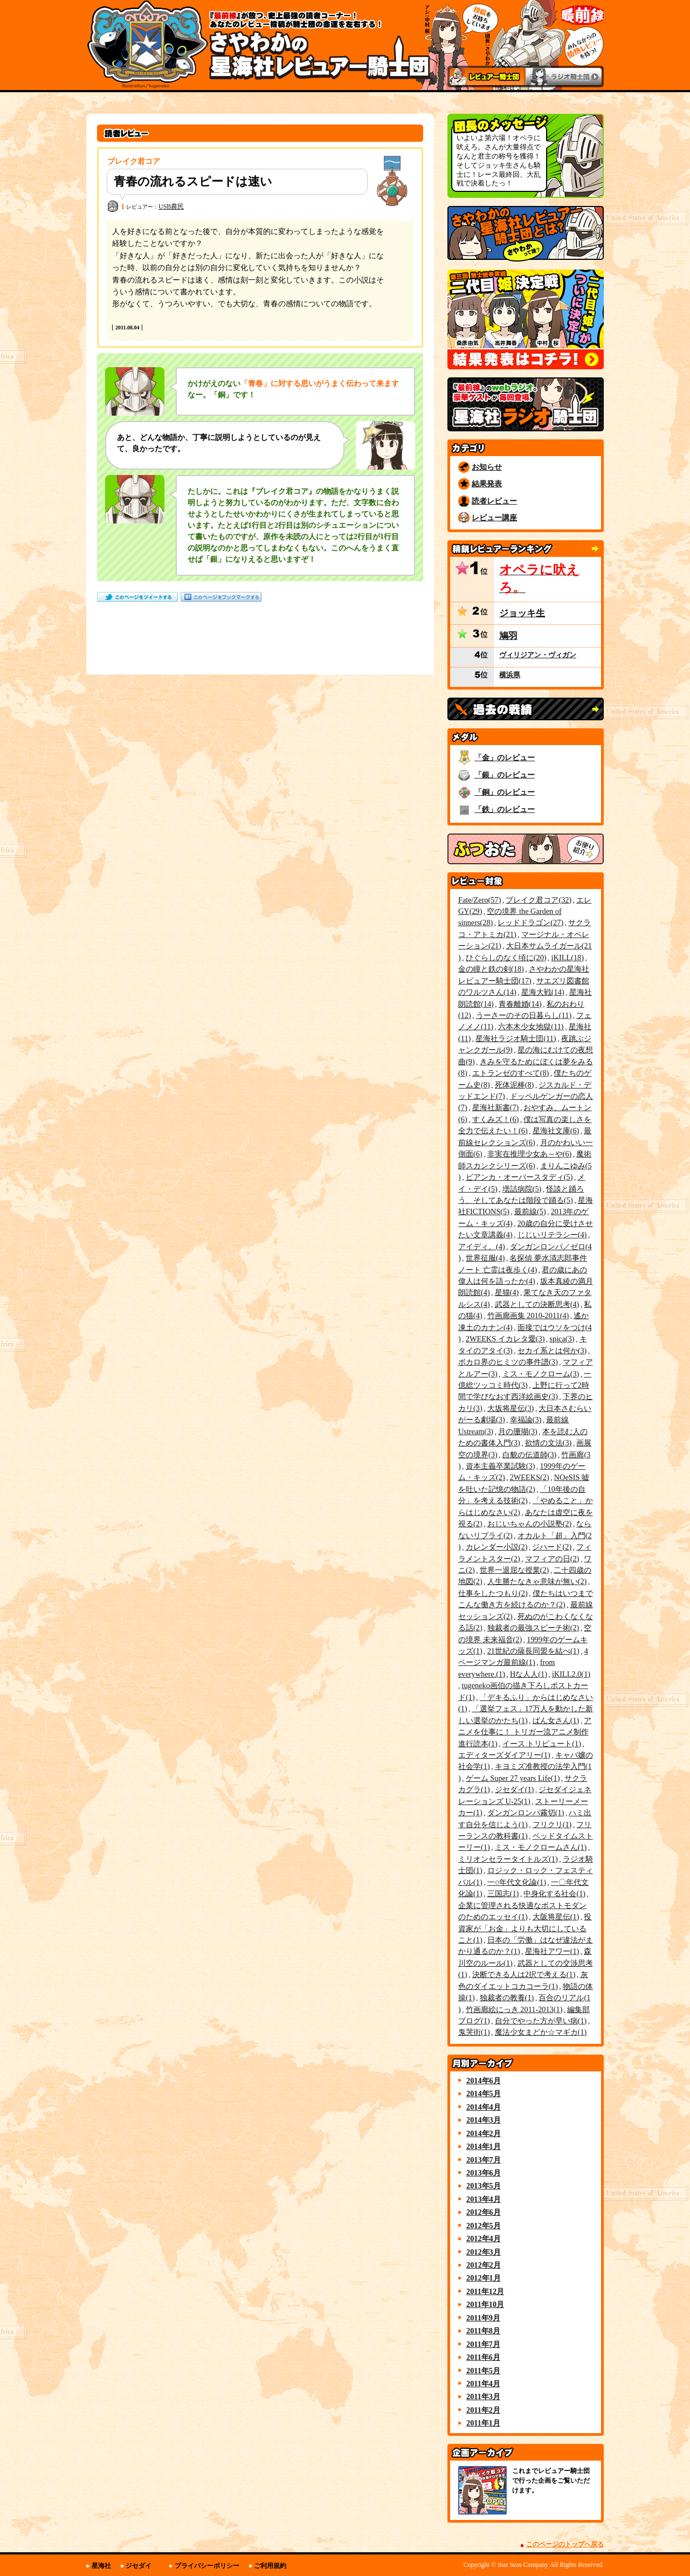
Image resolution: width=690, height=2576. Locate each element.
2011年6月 (483, 2357)
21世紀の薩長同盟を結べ (533, 1651)
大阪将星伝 (556, 1916)
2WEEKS (529, 1477)
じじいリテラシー (552, 1234)
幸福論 (526, 1419)
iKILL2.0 (571, 1674)
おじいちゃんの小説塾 (529, 1523)
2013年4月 (483, 2199)
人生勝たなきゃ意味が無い (537, 1581)
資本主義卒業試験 (500, 1466)
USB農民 (171, 206)
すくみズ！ (495, 1119)
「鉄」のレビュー (504, 809)
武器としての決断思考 (537, 1304)
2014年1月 (483, 2146)
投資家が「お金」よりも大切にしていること (524, 1928)
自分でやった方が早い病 (541, 2020)
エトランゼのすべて (510, 1073)
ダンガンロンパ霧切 (525, 1812)
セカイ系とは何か (552, 1350)
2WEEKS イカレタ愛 (505, 1338)
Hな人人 (528, 1674)
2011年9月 (483, 2317)
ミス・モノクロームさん (541, 1847)
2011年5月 (483, 2370)
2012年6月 (483, 2212)
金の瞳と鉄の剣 (491, 969)
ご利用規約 (270, 2566)
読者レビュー (494, 501)
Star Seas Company (523, 2564)
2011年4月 (483, 2383)
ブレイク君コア (538, 900)
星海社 (101, 2566)
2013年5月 (483, 2185)
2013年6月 (483, 2172)
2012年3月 (483, 2252)
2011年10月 (485, 2304)
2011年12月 (485, 2291)
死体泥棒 (514, 1084)
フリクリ (552, 1824)
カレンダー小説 (497, 1546)
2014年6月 (483, 2080)
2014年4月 (483, 2107)
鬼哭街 (474, 2032)
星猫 (507, 1292)
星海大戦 (542, 992)
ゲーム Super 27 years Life (513, 1778)
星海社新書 (495, 1107)
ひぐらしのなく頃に (506, 957)
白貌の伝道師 (529, 1454)
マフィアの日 (552, 1558)
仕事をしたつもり (493, 1593)
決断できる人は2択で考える (524, 1974)
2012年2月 (483, 2265)
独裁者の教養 (507, 1997)
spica (561, 1338)
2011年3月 (483, 2396)
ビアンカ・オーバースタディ (519, 1177)
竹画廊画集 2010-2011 (528, 1315)
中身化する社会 (554, 1893)
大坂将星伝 (510, 1408)
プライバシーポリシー (207, 2566)
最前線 (530, 1211)
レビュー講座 (494, 517)
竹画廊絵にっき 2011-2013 (514, 2009)
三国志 (503, 1893)
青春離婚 (520, 1004)
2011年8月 (483, 2330)
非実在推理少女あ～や (529, 1153)
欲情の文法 (548, 1442)
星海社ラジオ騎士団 (515, 1038)
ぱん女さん (556, 1720)
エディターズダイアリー (504, 1755)
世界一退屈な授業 (514, 1570)
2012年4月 (483, 2238)
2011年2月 (483, 2410)
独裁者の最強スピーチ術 (533, 1627)
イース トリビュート (541, 1743)
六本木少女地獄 (530, 1026)
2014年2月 (483, 2133)
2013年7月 (483, 2159)
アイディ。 (481, 1246)
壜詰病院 (522, 1188)
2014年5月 (483, 2093)
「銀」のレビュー (504, 774)
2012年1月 (483, 2278)
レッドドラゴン (530, 922)
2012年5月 (483, 2225)
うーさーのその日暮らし (523, 1015)
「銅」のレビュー (504, 792)
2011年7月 (483, 2344)
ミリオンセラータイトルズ (508, 1859)
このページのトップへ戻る (565, 2544)
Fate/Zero (479, 900)
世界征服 (485, 1257)
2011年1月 (483, 2423)
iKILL (567, 957)
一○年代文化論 (516, 1882)
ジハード (551, 1546)
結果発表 (487, 483)
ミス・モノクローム (540, 1373)
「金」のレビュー (504, 757)
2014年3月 (483, 2120)
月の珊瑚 (517, 1431)
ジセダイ (514, 1789)
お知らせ (487, 467)
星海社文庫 (556, 1130)
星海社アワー (552, 1951)
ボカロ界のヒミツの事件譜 (508, 1362)
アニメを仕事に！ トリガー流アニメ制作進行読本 (524, 1732)
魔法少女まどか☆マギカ (541, 2032)
